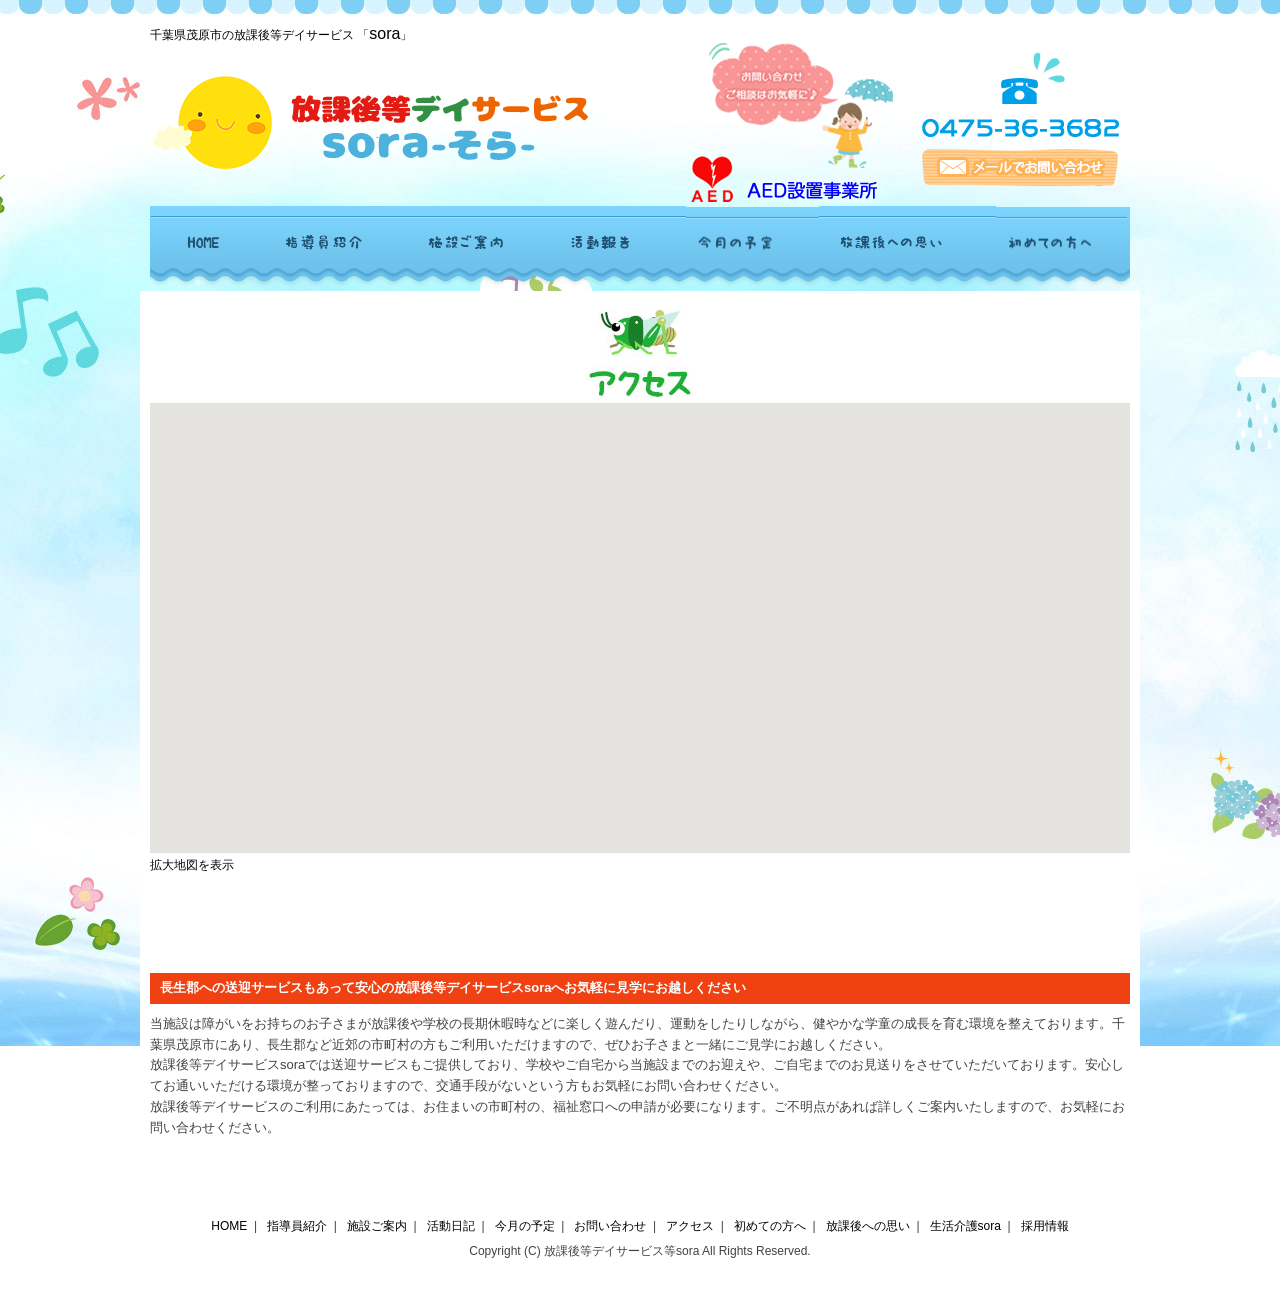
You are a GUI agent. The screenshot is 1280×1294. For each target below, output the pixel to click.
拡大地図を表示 (192, 865)
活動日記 (451, 1226)
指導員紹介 (297, 1226)
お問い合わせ (610, 1226)
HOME (229, 1226)
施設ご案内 (377, 1226)
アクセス (690, 1226)
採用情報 (1045, 1226)
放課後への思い (868, 1226)
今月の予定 (525, 1226)
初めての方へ (770, 1226)
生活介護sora (965, 1226)
